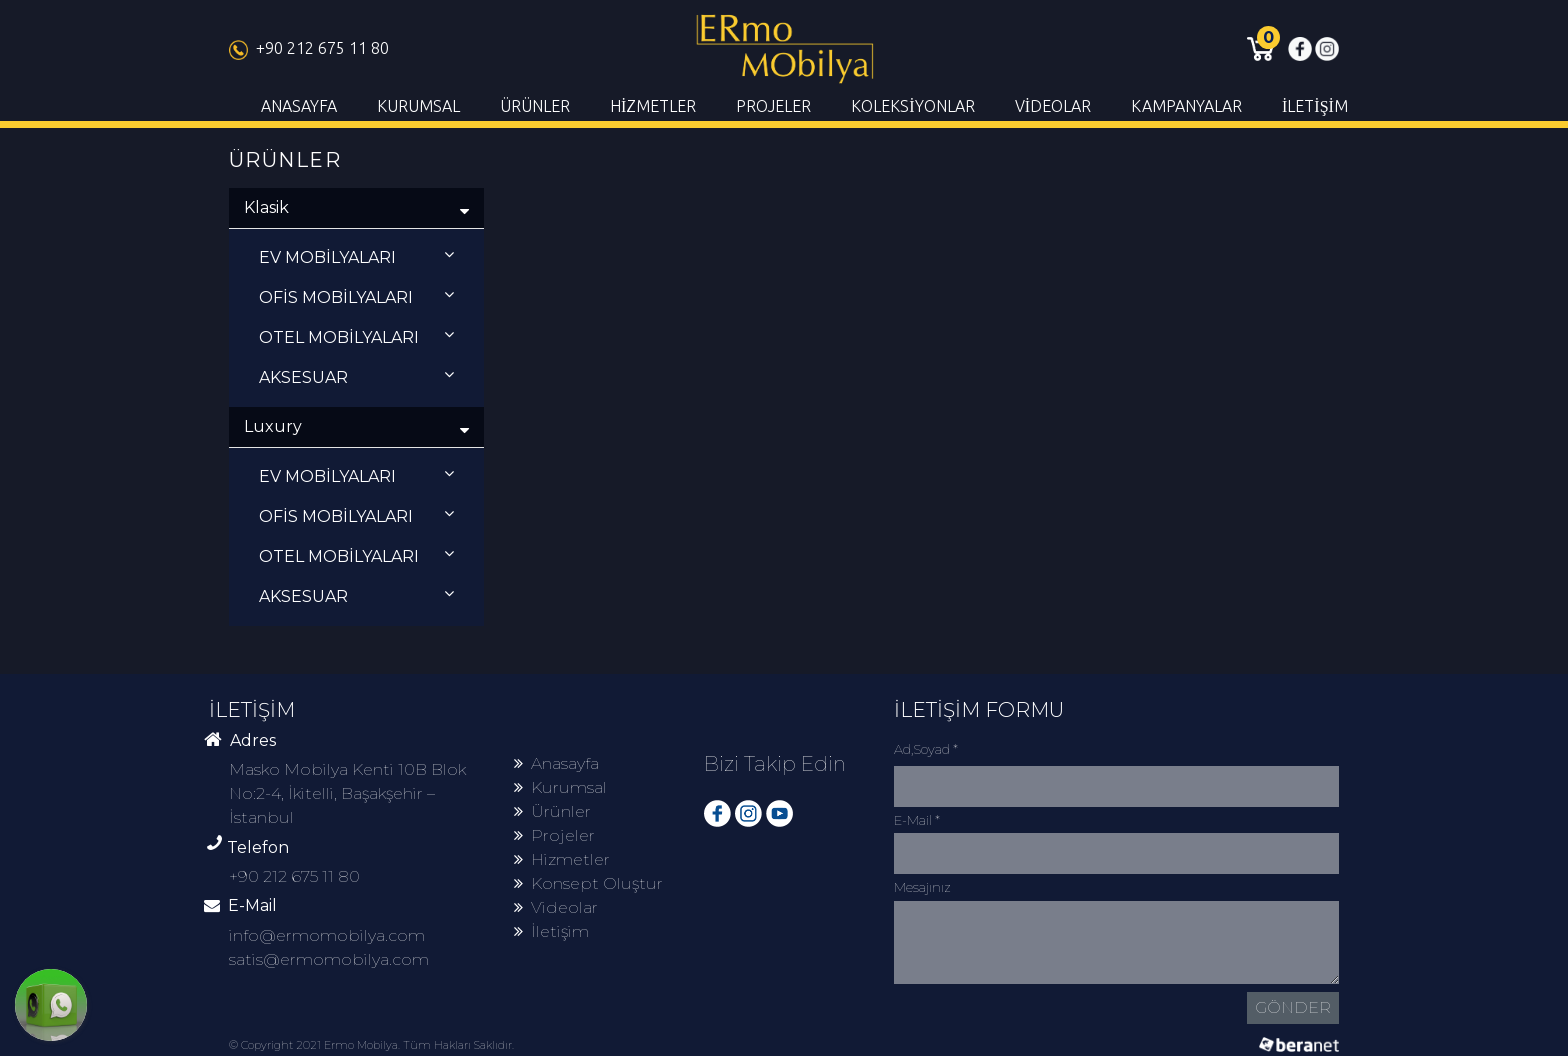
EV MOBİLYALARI (356, 256)
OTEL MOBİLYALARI (356, 336)
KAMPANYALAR (1186, 106)
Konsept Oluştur (588, 883)
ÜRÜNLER (535, 106)
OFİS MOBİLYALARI (356, 296)
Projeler (554, 835)
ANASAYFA (299, 106)
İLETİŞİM (1315, 106)
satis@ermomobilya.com (329, 959)
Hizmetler (562, 859)
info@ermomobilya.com (327, 935)
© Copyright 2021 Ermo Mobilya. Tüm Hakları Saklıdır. (371, 1045)
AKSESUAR (356, 376)
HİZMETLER (653, 106)
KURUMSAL (418, 106)
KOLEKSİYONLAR (912, 106)
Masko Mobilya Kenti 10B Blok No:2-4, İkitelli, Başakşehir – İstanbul (347, 793)
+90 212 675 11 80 (309, 48)
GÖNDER (1293, 1007)
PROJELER (773, 106)
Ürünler (552, 811)
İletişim (551, 931)
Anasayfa (556, 763)
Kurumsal (560, 787)
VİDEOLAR (1053, 106)
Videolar (556, 907)
